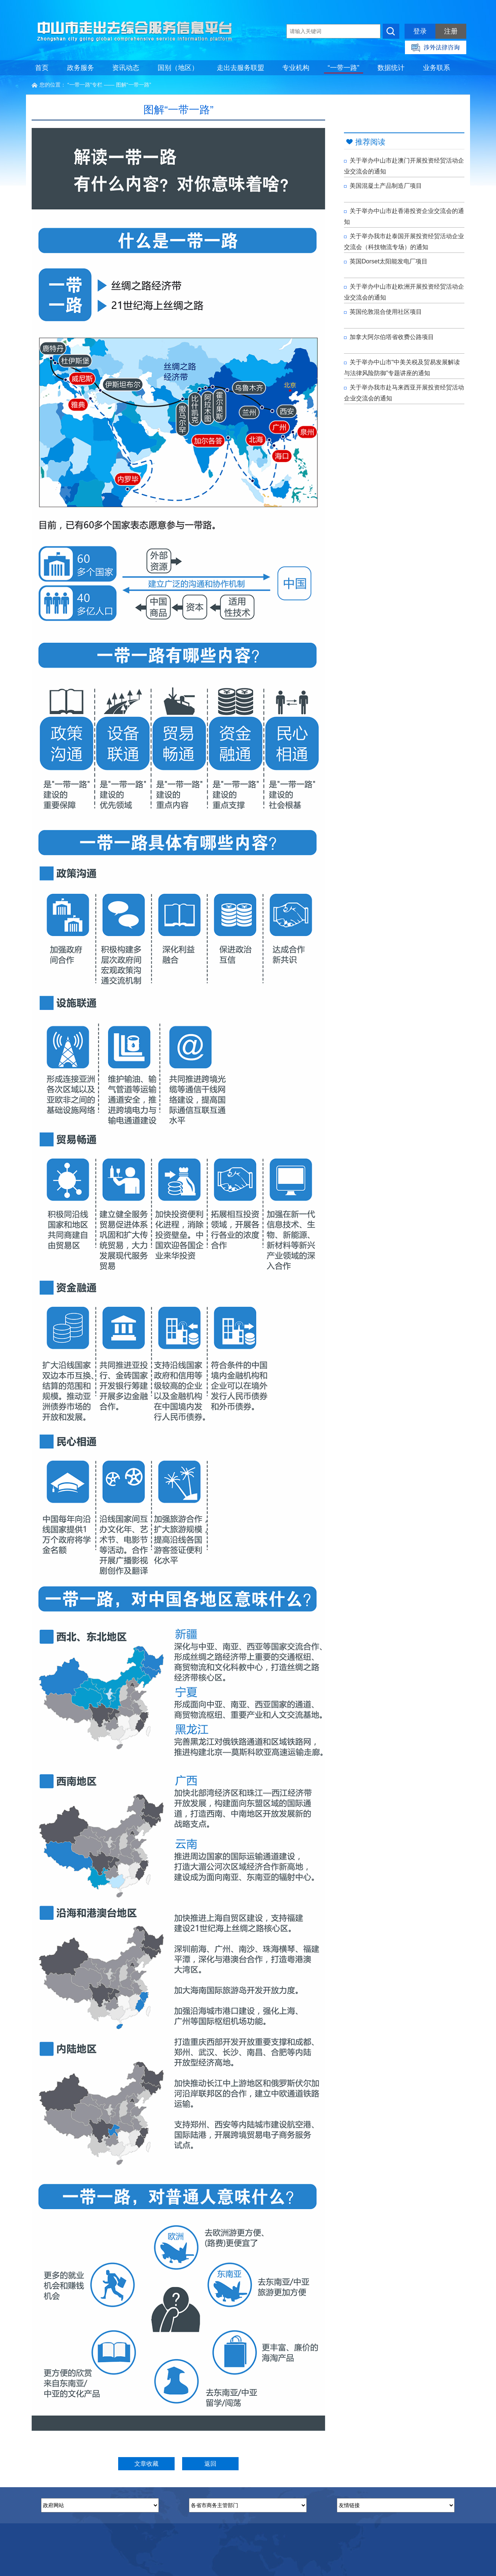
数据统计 (391, 67)
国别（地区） (178, 67)
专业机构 (295, 67)
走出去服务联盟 (240, 67)
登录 (420, 31)
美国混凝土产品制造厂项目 (383, 185)
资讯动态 (125, 67)
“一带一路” (343, 67)
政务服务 (80, 67)
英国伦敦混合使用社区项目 (383, 312)
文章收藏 (146, 2463)
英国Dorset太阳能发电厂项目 (386, 261)
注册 (451, 31)
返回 (210, 2463)
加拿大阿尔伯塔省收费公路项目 (389, 337)
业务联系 (436, 67)
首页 (42, 67)
